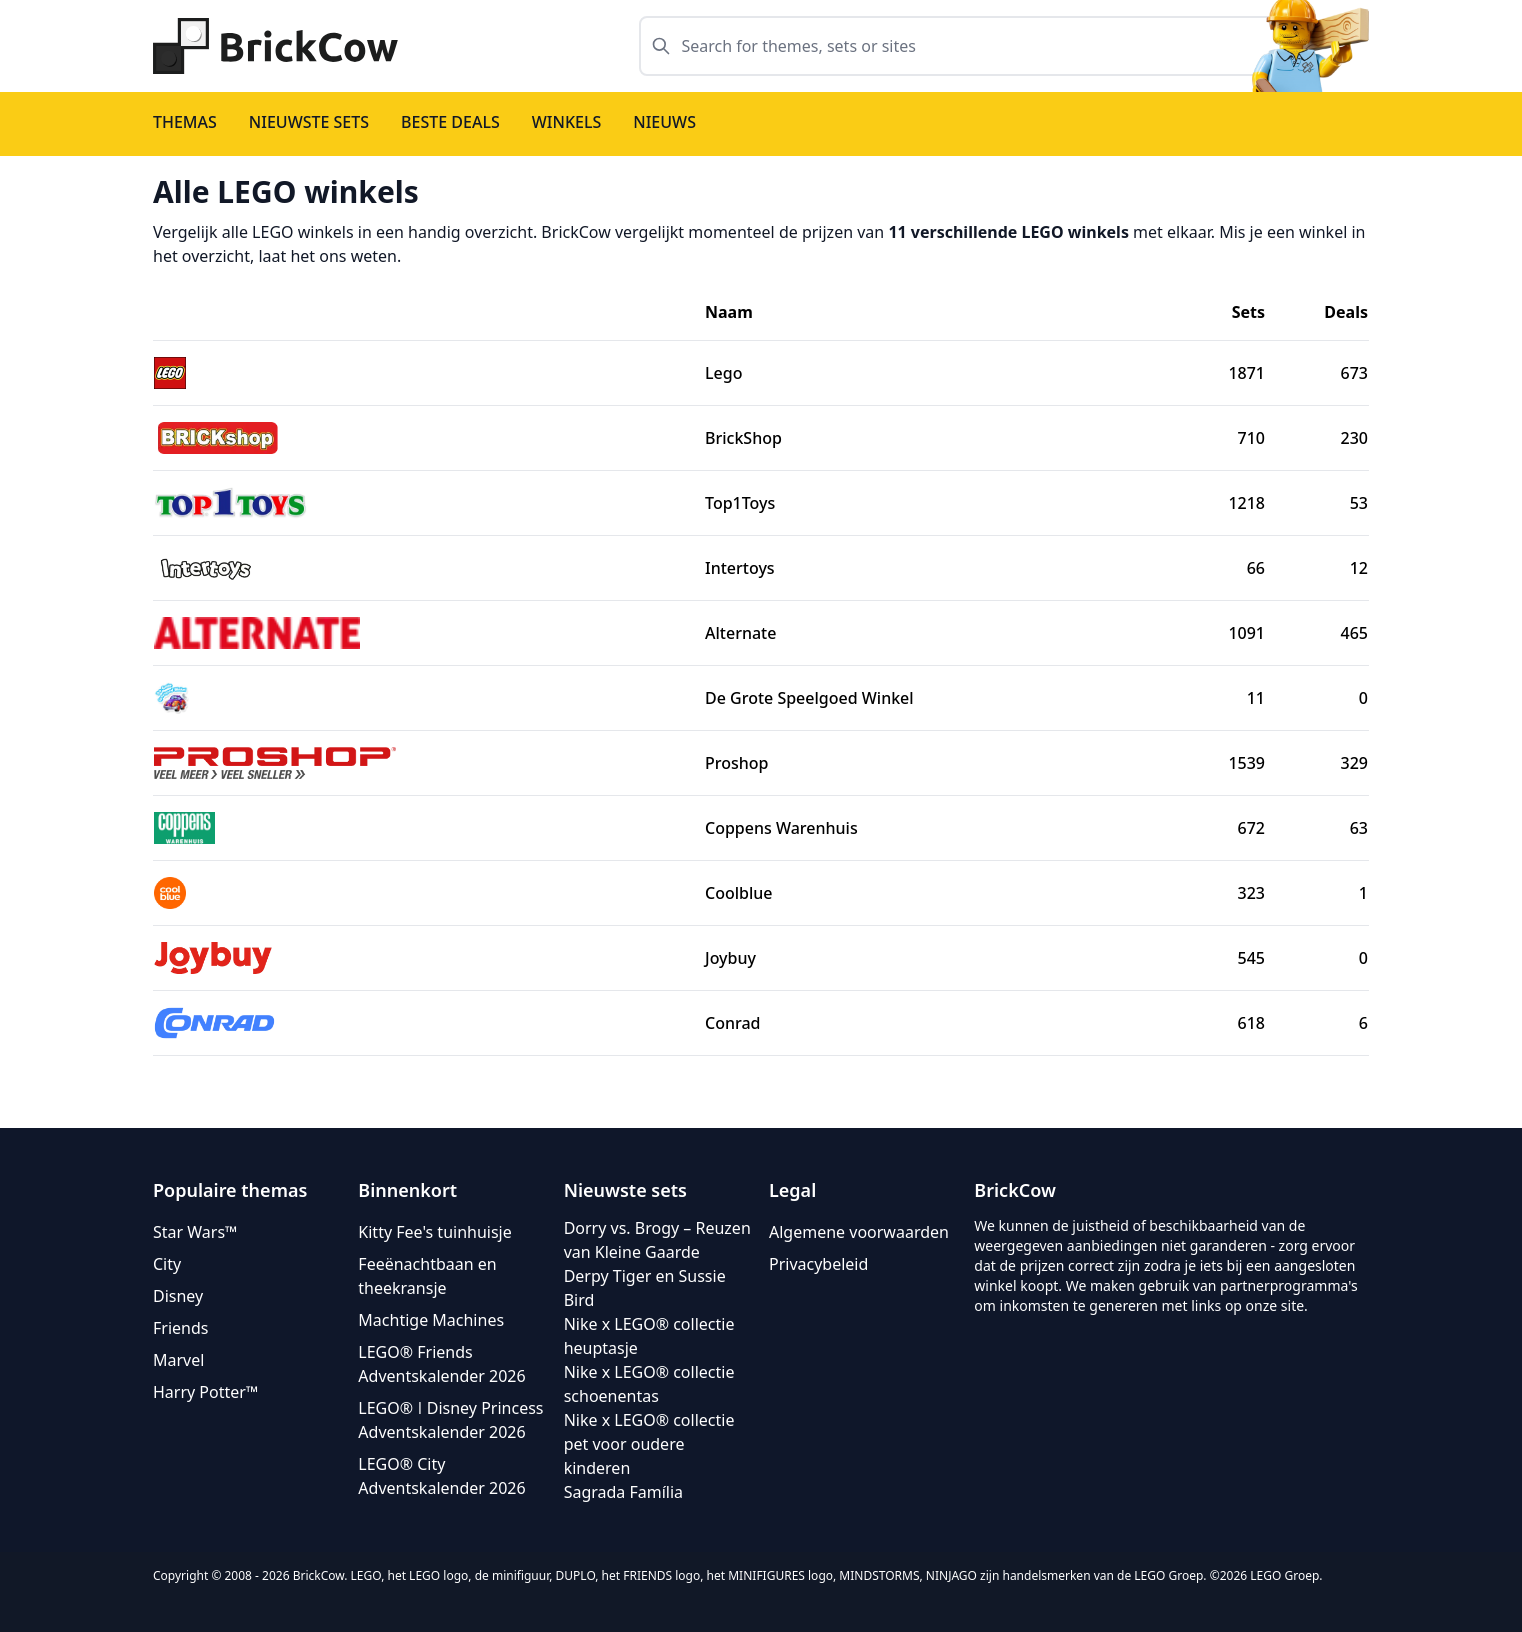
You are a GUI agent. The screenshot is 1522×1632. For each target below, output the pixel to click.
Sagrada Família (623, 1492)
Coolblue (739, 893)
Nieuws (664, 122)
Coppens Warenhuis (781, 828)
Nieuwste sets (309, 122)
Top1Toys (740, 503)
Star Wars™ (195, 1232)
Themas (185, 122)
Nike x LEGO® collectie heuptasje (649, 1336)
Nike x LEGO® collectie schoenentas (649, 1384)
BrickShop (743, 438)
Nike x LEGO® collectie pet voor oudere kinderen (649, 1444)
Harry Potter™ (205, 1392)
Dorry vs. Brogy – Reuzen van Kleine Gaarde (657, 1240)
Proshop (737, 763)
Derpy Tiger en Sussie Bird (645, 1288)
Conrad (733, 1023)
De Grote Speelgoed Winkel (809, 698)
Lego (723, 373)
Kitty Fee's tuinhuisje (434, 1232)
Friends (180, 1328)
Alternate (740, 633)
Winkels (567, 122)
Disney (178, 1296)
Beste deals (450, 122)
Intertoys (740, 568)
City (167, 1264)
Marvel (178, 1360)
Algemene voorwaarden (859, 1232)
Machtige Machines (431, 1320)
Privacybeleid (818, 1264)
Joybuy (730, 958)
